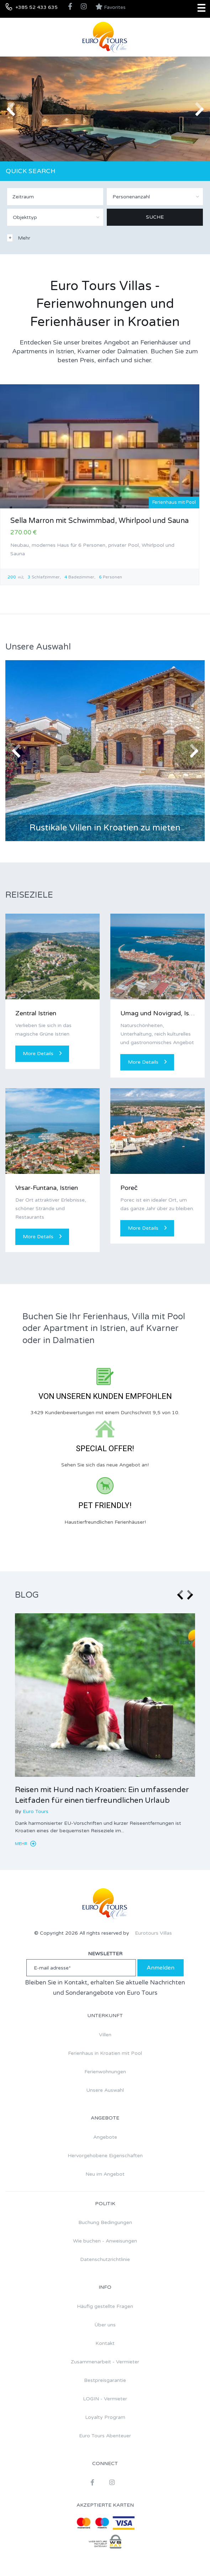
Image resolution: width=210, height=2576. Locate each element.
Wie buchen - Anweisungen (105, 2241)
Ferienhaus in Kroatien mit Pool (105, 2053)
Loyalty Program (105, 2417)
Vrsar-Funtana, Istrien (46, 1188)
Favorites (110, 6)
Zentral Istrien (35, 1013)
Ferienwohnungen (105, 2072)
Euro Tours (35, 1811)
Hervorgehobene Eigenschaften (105, 2156)
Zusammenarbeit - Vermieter (105, 2362)
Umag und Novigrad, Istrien (161, 1013)
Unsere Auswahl (105, 2090)
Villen (105, 2035)
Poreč (129, 1188)
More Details (42, 1054)
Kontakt (105, 2343)
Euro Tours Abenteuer (105, 2436)
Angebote (105, 2137)
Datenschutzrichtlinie (105, 2259)
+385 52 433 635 (36, 7)
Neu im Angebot (105, 2174)
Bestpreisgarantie (105, 2380)
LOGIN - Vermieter (105, 2399)
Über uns (105, 2325)
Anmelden (160, 1967)
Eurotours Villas (153, 1933)
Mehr (25, 1843)
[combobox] (155, 196)
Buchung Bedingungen (105, 2222)
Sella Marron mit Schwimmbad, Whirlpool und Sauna (99, 521)
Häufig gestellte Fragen (105, 2306)
